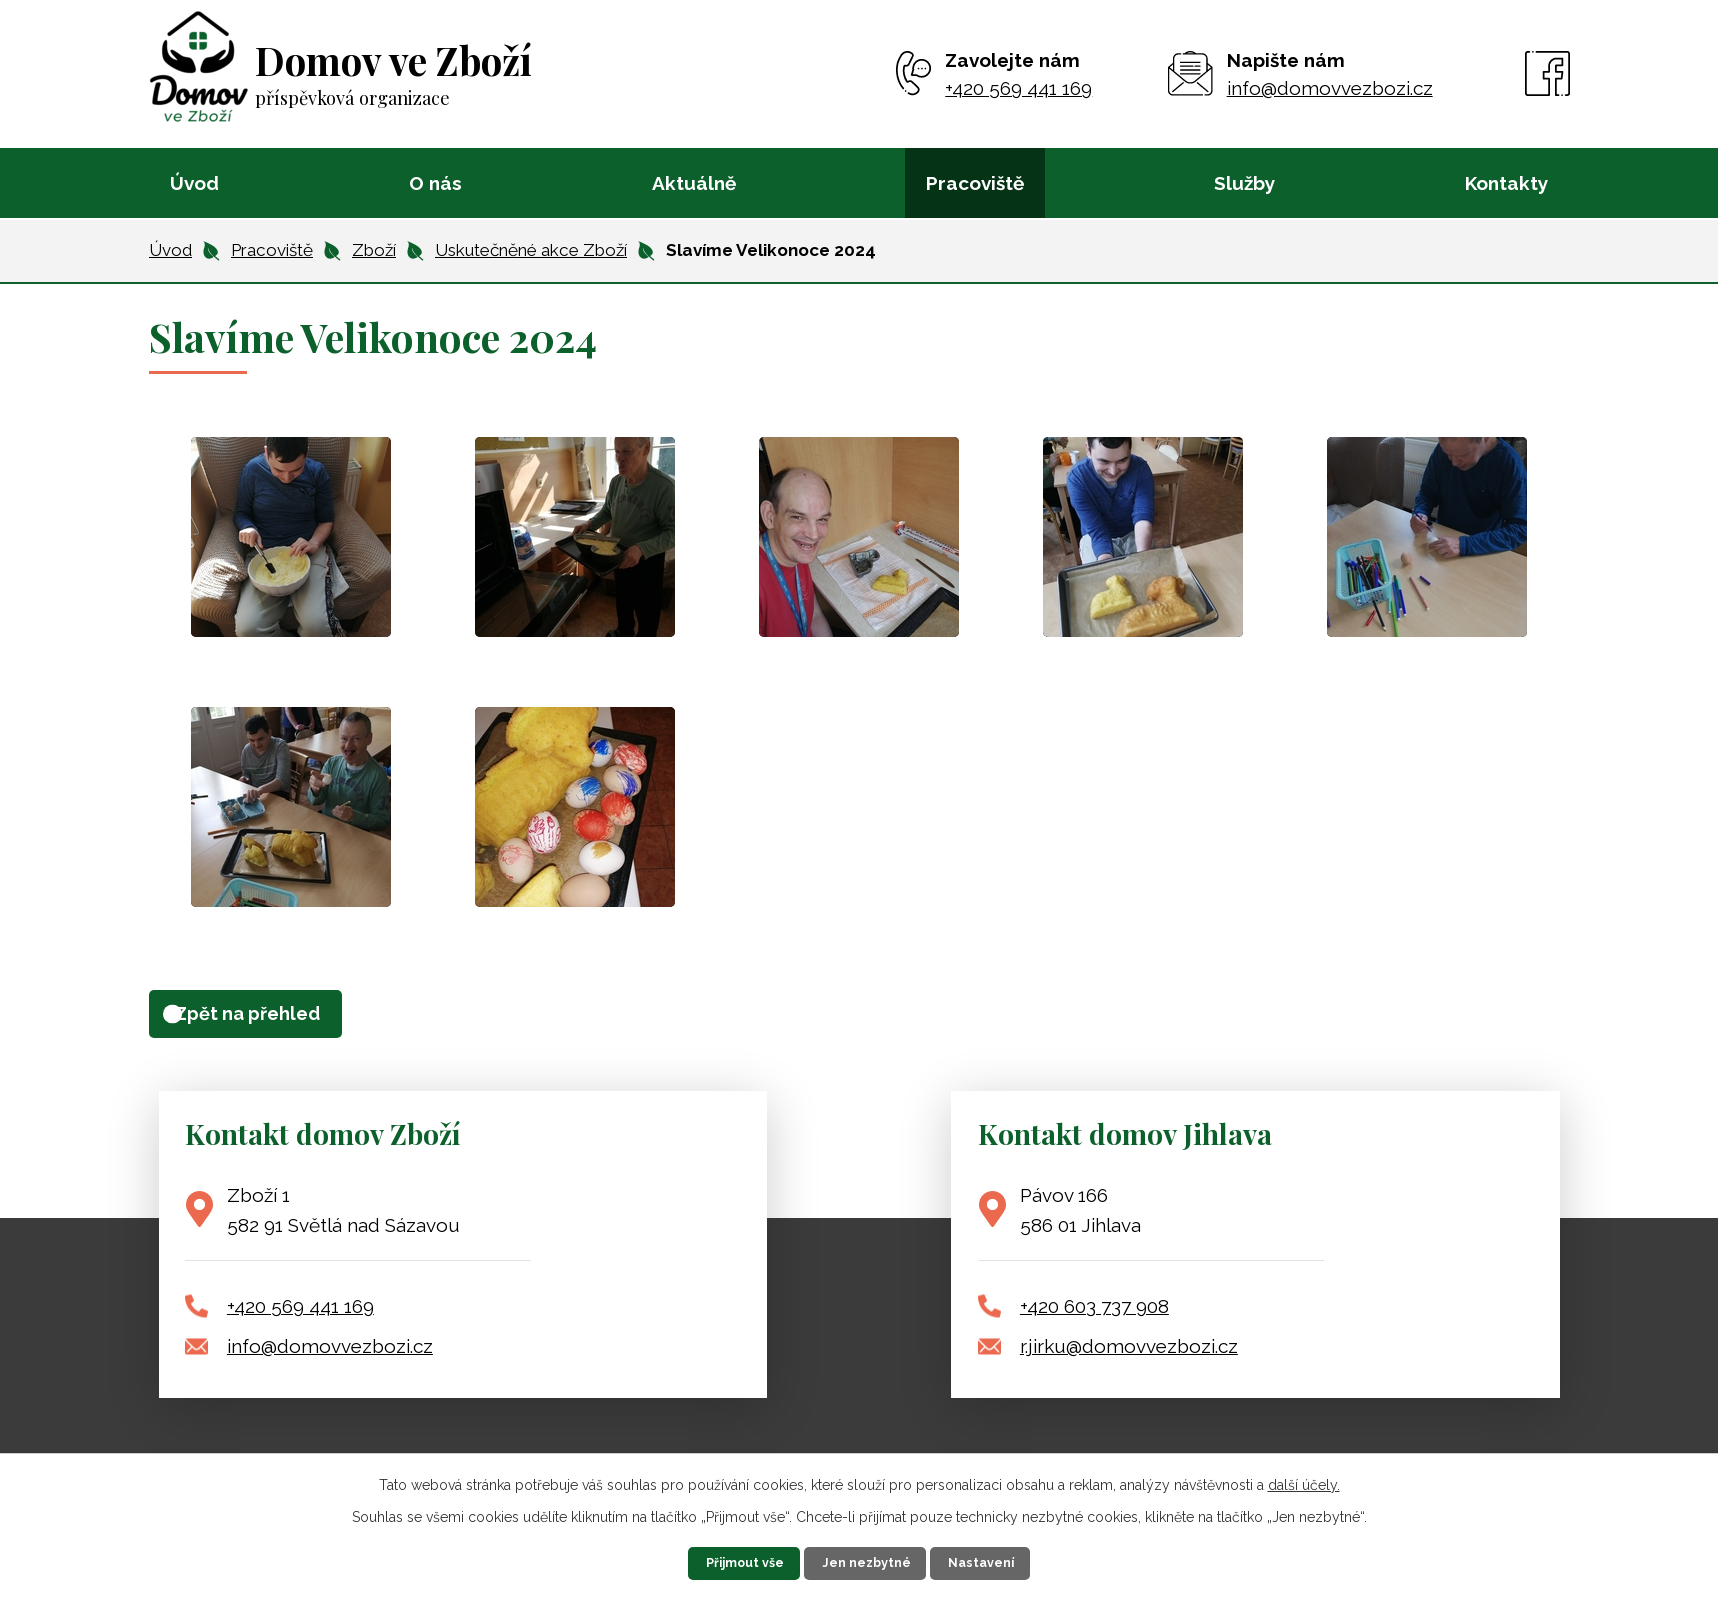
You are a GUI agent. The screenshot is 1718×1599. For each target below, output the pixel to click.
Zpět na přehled (274, 1018)
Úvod (194, 183)
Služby (1244, 183)
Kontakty (1506, 183)
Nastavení (1025, 1559)
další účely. (1304, 1476)
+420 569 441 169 (300, 1315)
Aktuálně (694, 183)
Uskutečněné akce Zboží (531, 250)
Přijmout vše (711, 1559)
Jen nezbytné (872, 1559)
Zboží (374, 250)
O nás (435, 183)
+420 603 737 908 (1094, 1315)
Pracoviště (975, 183)
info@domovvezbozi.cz (330, 1355)
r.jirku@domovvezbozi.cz (1129, 1355)
